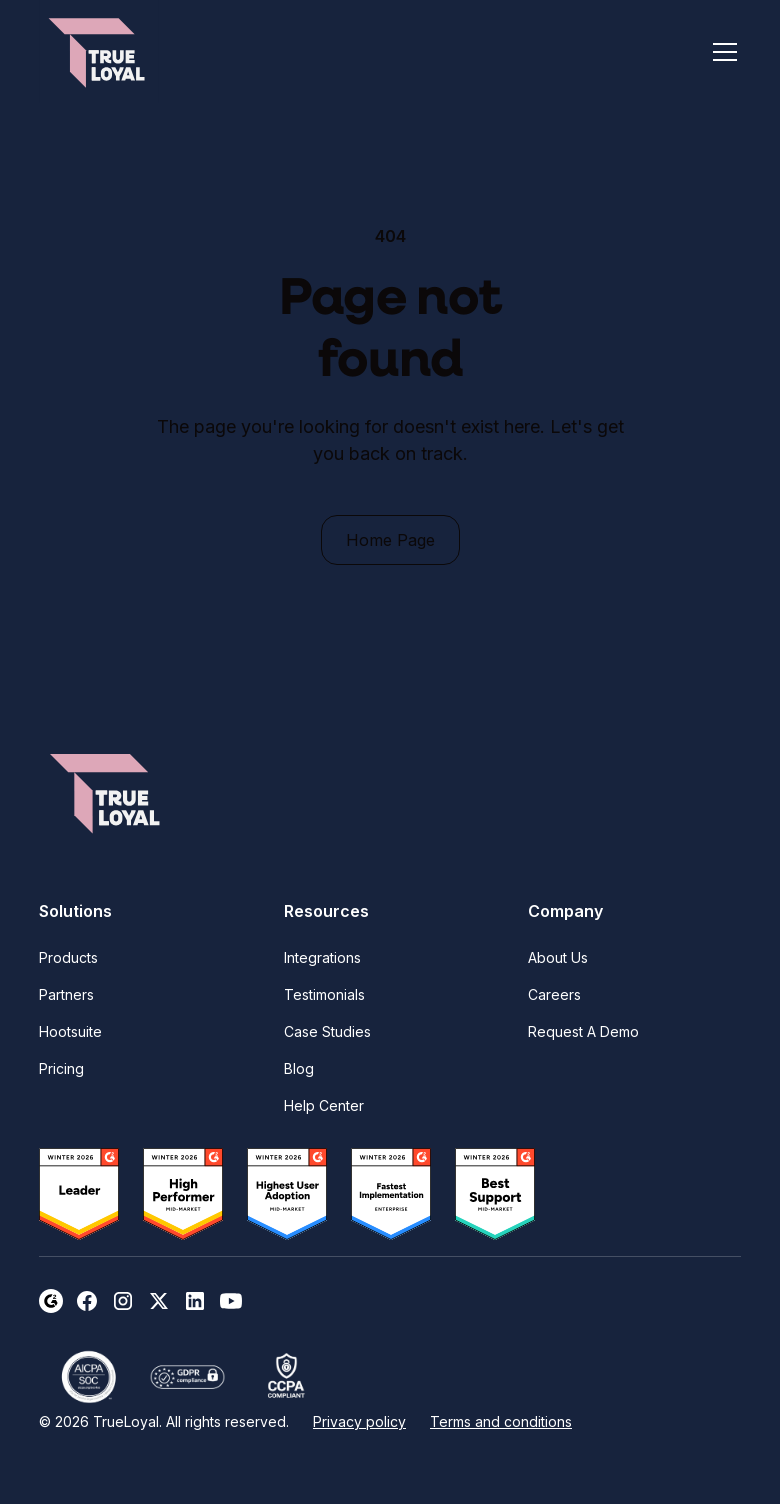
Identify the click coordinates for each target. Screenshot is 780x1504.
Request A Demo (583, 1031)
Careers (554, 994)
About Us (558, 957)
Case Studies (327, 1031)
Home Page (390, 540)
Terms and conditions (501, 1421)
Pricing (61, 1068)
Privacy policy (359, 1421)
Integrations (322, 957)
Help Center (324, 1105)
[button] (721, 52)
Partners (66, 994)
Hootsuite (70, 1031)
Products (68, 957)
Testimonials (324, 994)
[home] (99, 51)
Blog (299, 1068)
